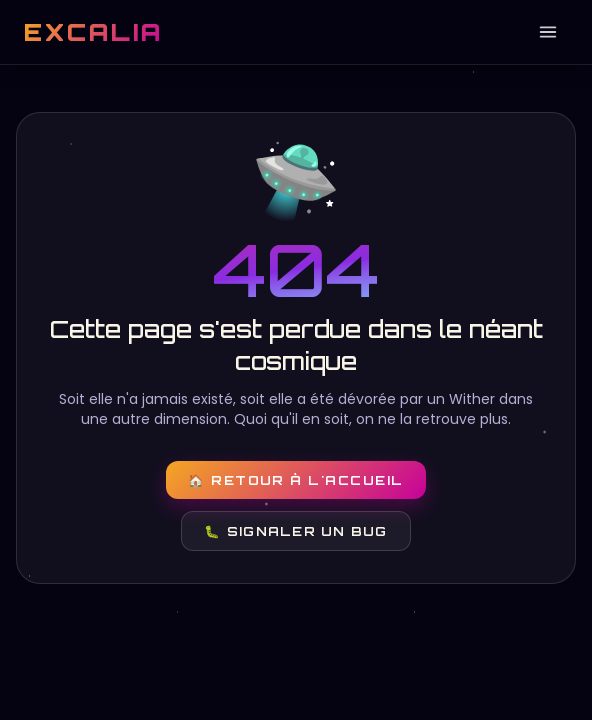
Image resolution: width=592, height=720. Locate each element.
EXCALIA (93, 32)
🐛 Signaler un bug (295, 531)
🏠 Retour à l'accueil (296, 480)
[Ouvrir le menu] (548, 32)
